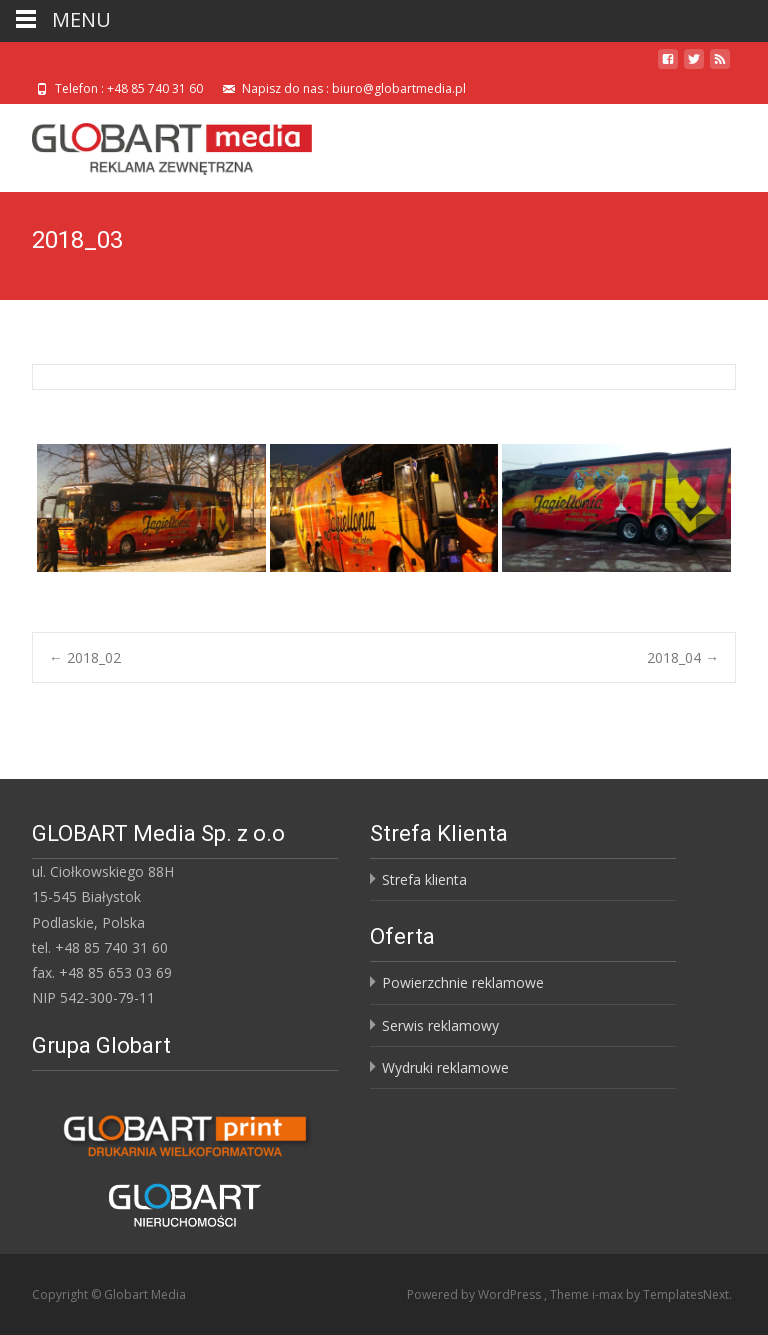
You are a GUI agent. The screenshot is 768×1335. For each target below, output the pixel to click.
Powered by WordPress (475, 1294)
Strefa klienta (424, 879)
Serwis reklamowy (440, 1025)
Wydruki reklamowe (445, 1067)
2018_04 (683, 657)
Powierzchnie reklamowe (463, 982)
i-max (609, 1294)
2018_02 (85, 657)
